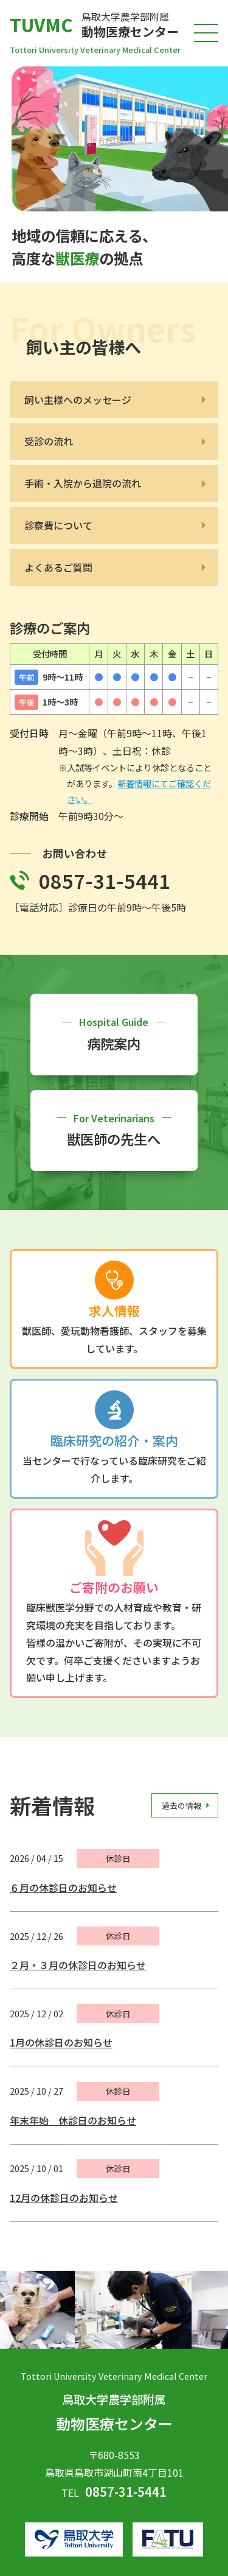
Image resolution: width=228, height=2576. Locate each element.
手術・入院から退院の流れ (82, 483)
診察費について (58, 525)
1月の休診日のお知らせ (61, 2043)
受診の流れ (48, 441)
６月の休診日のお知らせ (63, 1887)
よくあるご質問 (58, 567)
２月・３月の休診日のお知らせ (78, 1965)
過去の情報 (181, 1805)
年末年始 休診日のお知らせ (73, 2120)
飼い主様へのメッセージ (77, 399)
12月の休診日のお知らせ (64, 2197)
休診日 (118, 1858)
